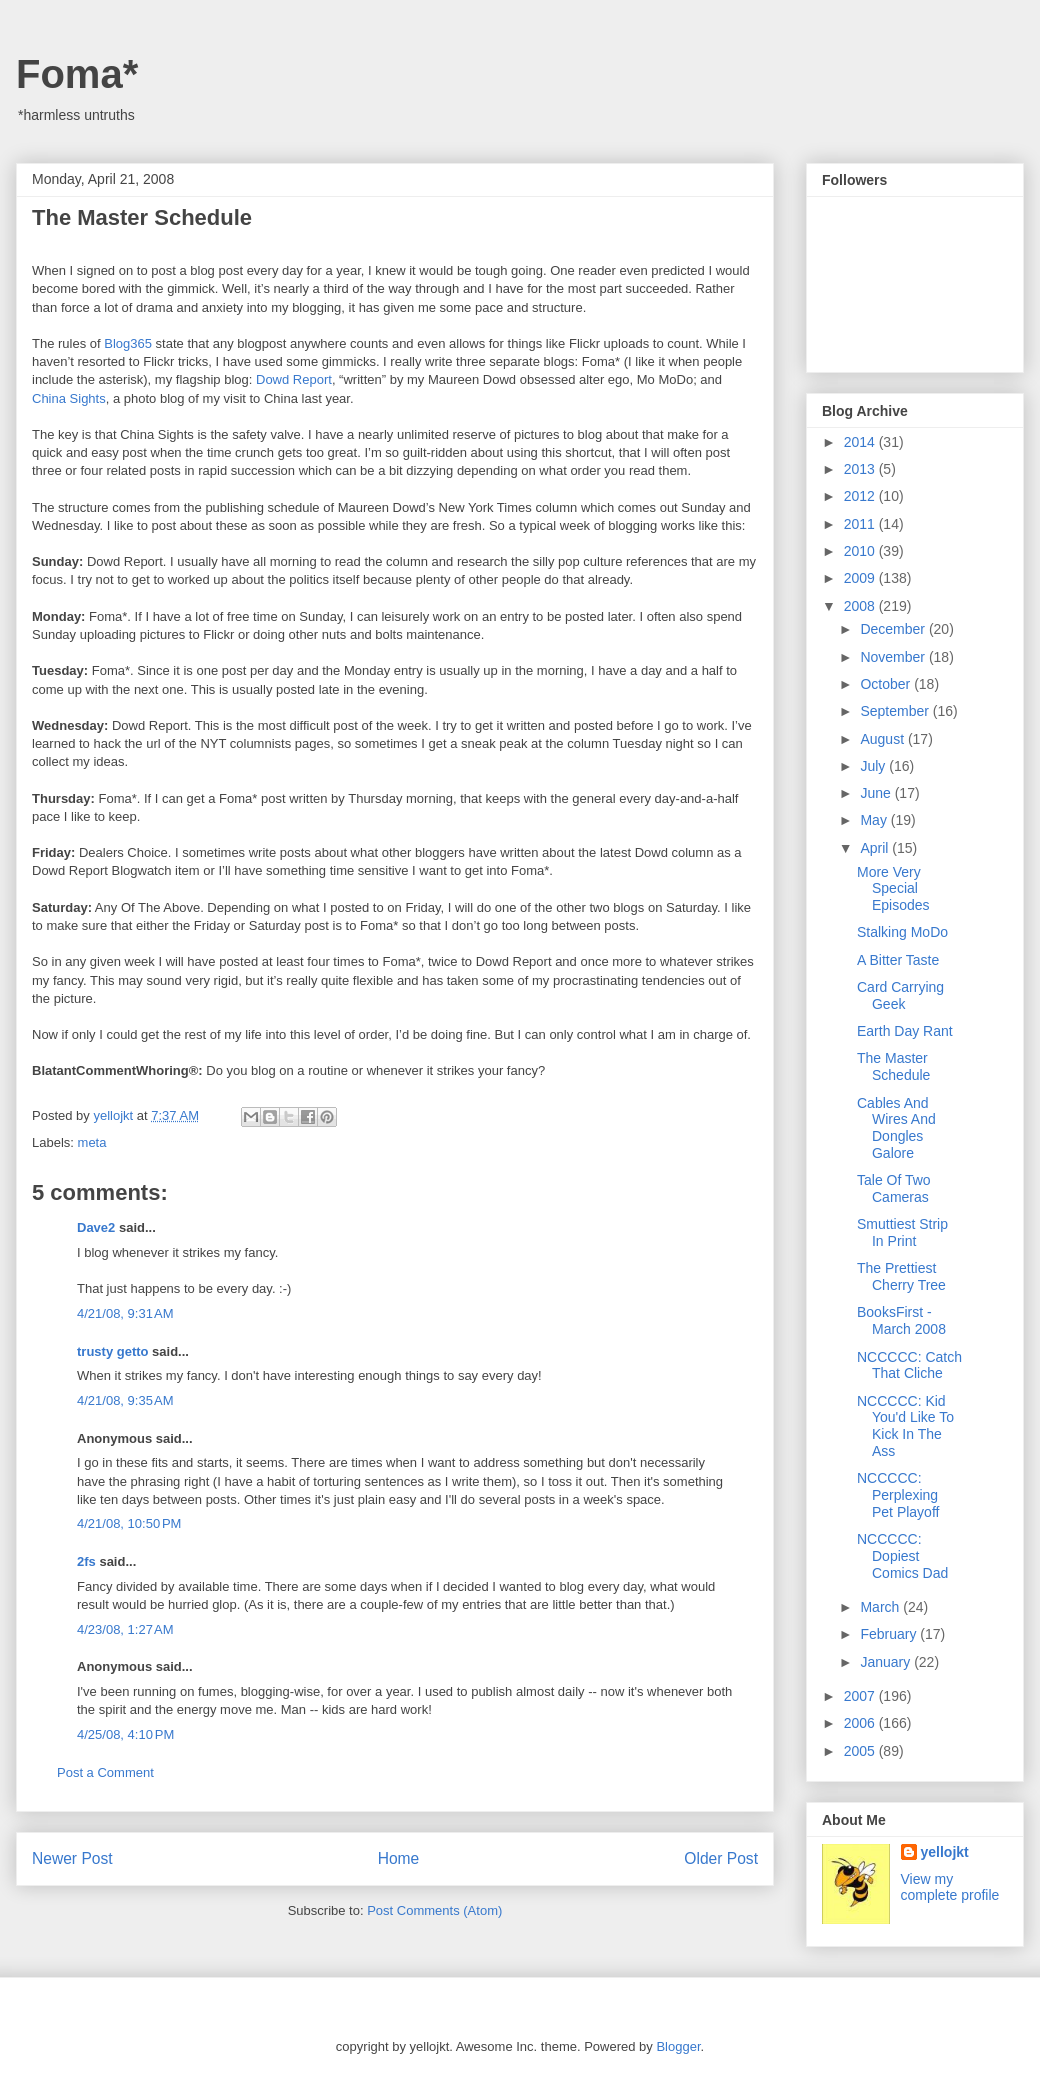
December (894, 629)
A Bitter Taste (898, 960)
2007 (861, 1696)
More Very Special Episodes (893, 889)
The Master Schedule (893, 1066)
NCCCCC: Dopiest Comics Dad (902, 1556)
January (887, 1662)
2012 (861, 496)
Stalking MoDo (902, 932)
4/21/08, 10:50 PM (129, 1523)
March (881, 1607)
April (876, 848)
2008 (861, 606)
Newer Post (72, 1858)
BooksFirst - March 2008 (901, 1320)
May (875, 820)
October (887, 684)
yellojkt (945, 1852)
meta (92, 1142)
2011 (861, 524)
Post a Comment (105, 1772)
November (894, 657)
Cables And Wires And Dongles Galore (896, 1128)
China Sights (69, 398)
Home (399, 1858)
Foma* (77, 74)
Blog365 (128, 343)
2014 (861, 442)
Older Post (721, 1858)
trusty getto (113, 1351)
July (874, 766)
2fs (86, 1561)
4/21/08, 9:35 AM (125, 1400)
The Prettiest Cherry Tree (901, 1276)
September (896, 711)
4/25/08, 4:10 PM (125, 1734)
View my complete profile (950, 1887)
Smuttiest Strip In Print (902, 1232)
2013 (861, 469)
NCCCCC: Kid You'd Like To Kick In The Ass (905, 1426)
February (890, 1634)
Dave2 (96, 1227)
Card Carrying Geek (900, 995)
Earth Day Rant (905, 1031)
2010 (861, 551)
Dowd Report (294, 379)
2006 (861, 1723)
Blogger (678, 2046)
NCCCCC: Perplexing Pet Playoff (898, 1495)
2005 (861, 1751)
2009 (861, 578)
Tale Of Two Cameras (894, 1188)
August (883, 739)
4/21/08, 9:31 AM (125, 1313)
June (877, 793)
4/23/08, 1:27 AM (125, 1629)
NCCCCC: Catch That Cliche (909, 1365)
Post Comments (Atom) (434, 1910)
